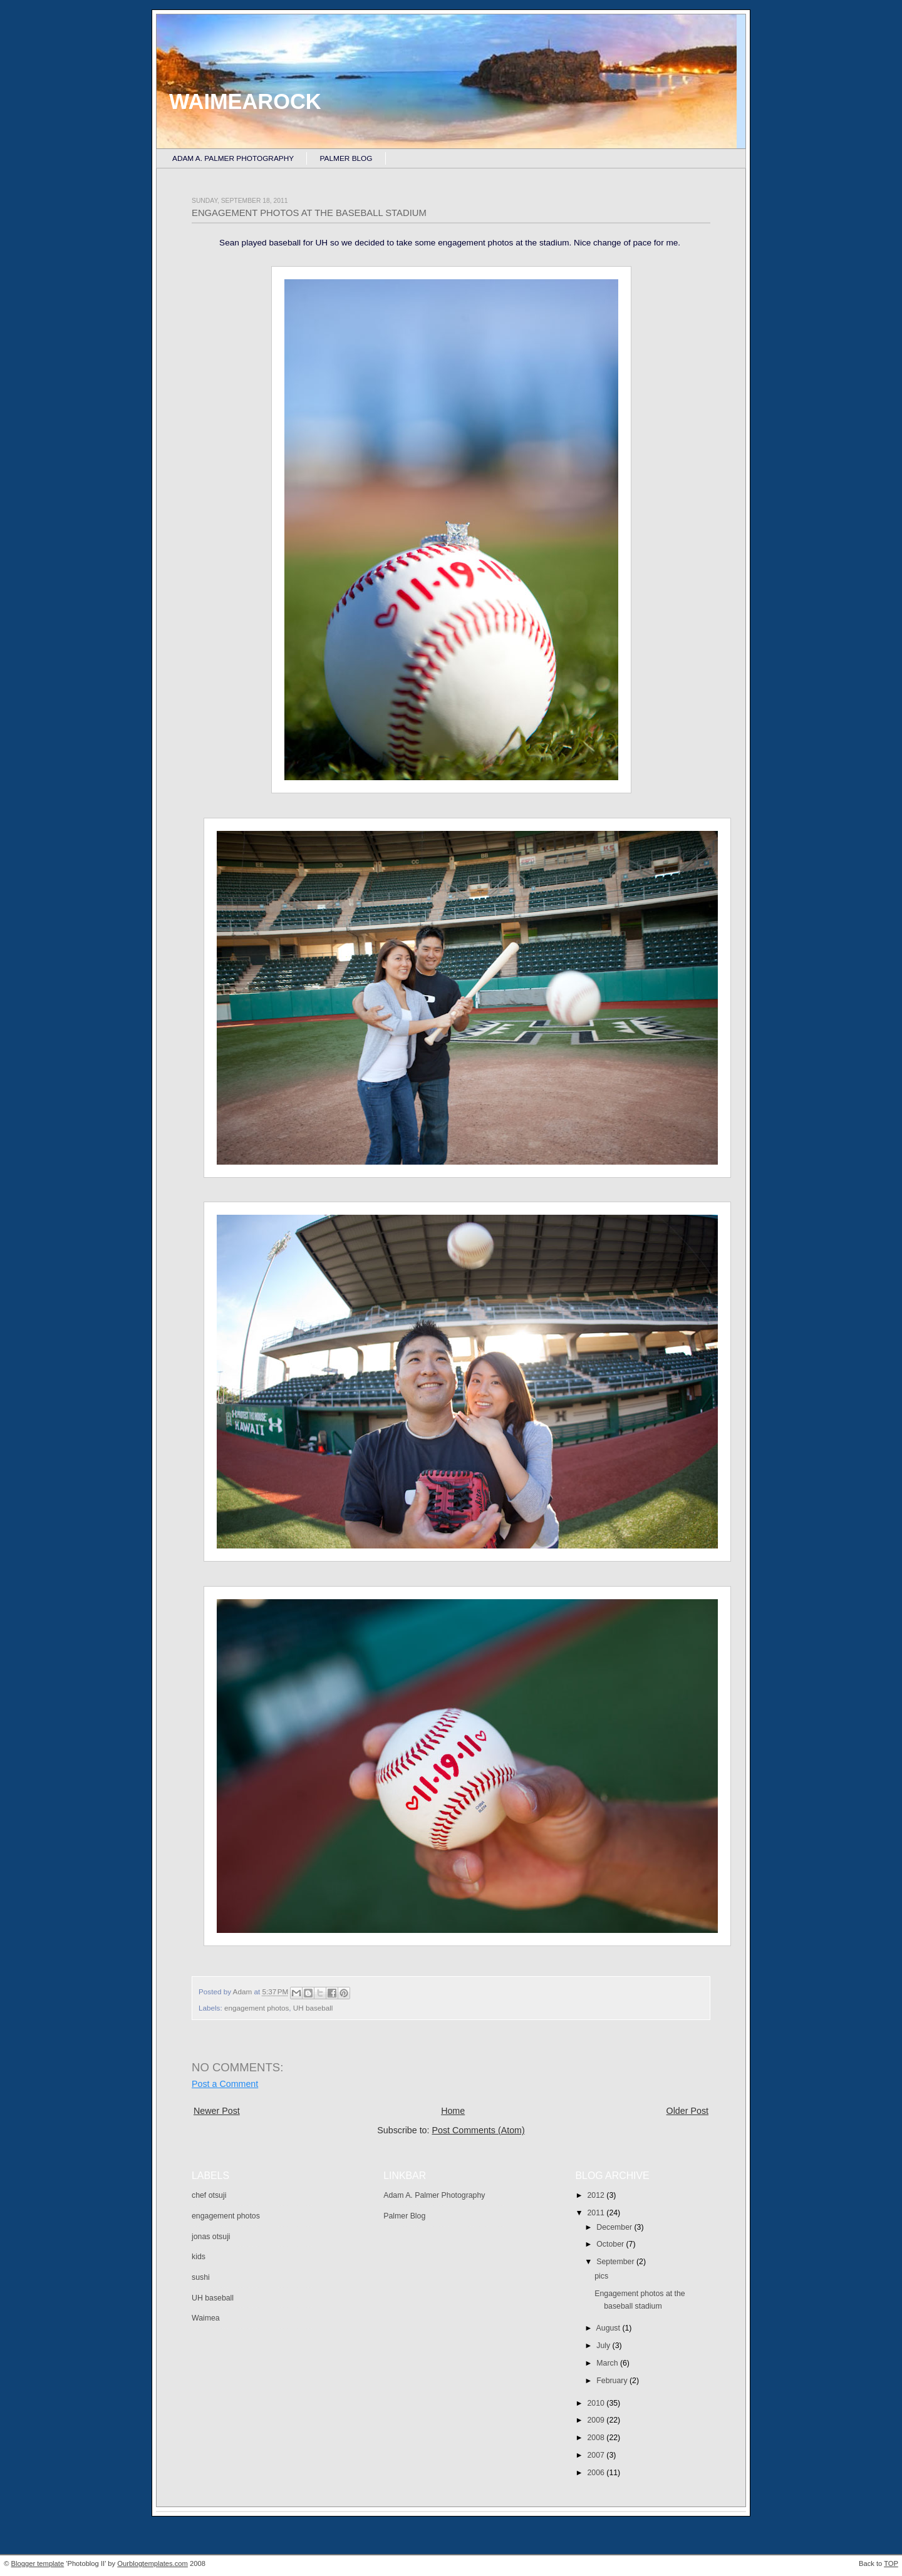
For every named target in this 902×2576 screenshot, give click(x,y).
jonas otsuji (211, 2236)
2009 (597, 2420)
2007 (597, 2455)
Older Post (687, 2111)
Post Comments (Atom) (478, 2130)
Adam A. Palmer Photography (233, 158)
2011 (597, 2212)
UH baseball (313, 2008)
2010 (597, 2403)
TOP (891, 2563)
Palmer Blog (346, 158)
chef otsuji (209, 2195)
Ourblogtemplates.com (152, 2563)
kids (198, 2256)
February (613, 2380)
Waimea (206, 2318)
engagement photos (256, 2008)
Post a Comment (225, 2084)
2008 (597, 2437)
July (604, 2345)
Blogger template (38, 2563)
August (609, 2328)
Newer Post (217, 2111)
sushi (201, 2277)
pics (601, 2276)
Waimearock (245, 101)
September (616, 2261)
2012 (597, 2195)
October (611, 2244)
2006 (597, 2472)
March (608, 2363)
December (615, 2227)
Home (453, 2111)
